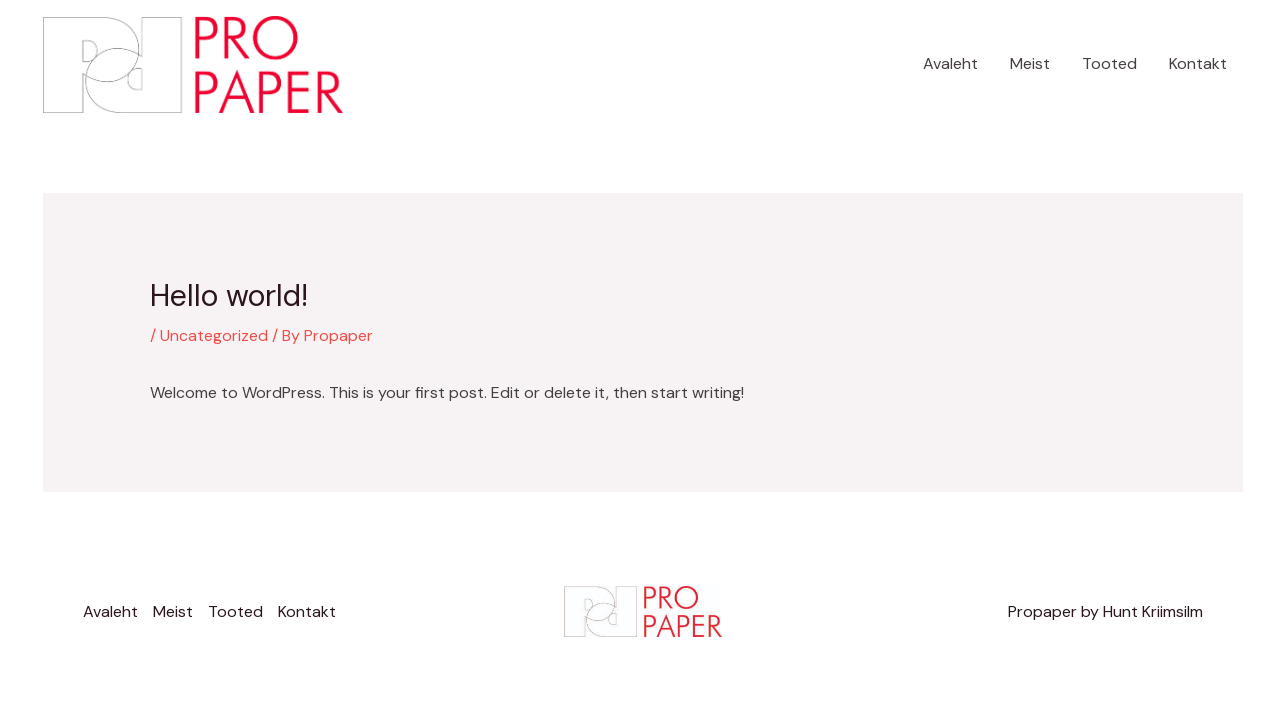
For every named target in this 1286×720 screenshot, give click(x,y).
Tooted (1109, 63)
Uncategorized (214, 335)
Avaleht (950, 63)
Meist (1030, 63)
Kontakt (1198, 63)
